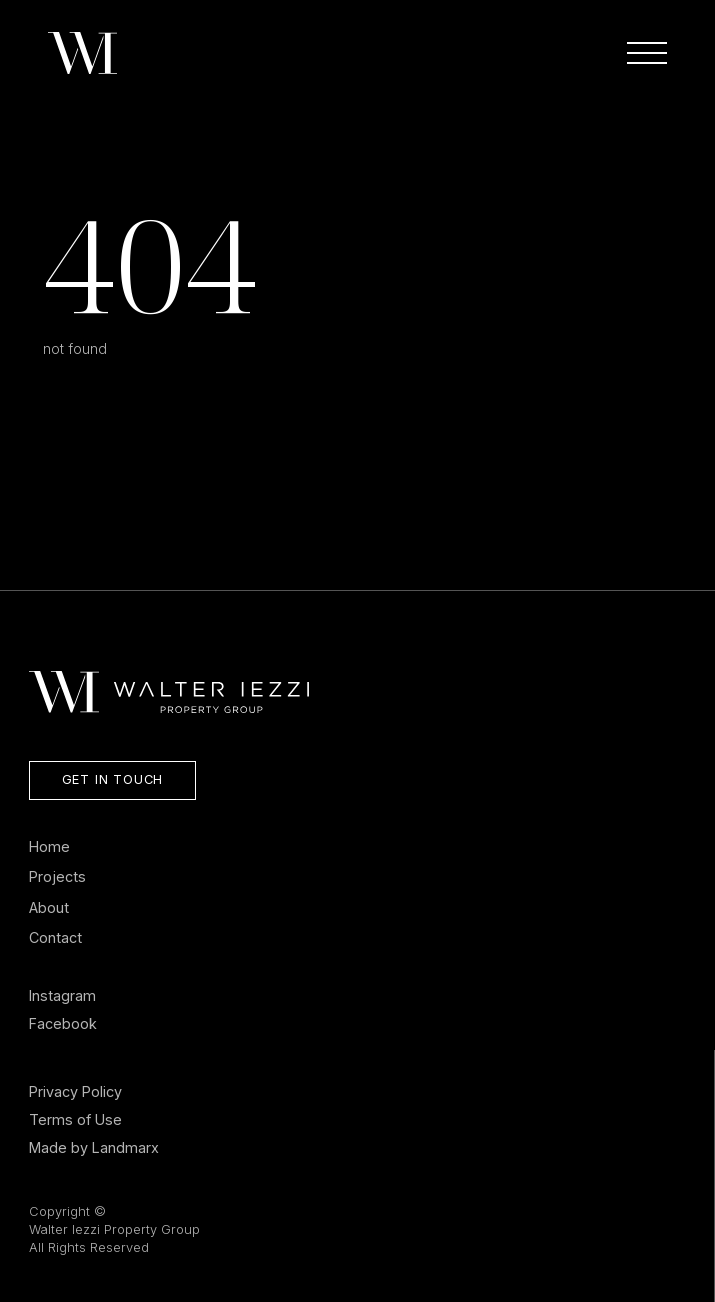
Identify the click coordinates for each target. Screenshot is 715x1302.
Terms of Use (75, 1119)
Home (49, 846)
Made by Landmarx (94, 1147)
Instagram (62, 995)
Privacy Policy (75, 1091)
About (49, 907)
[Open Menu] (647, 53)
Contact (55, 937)
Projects (57, 876)
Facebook (63, 1023)
